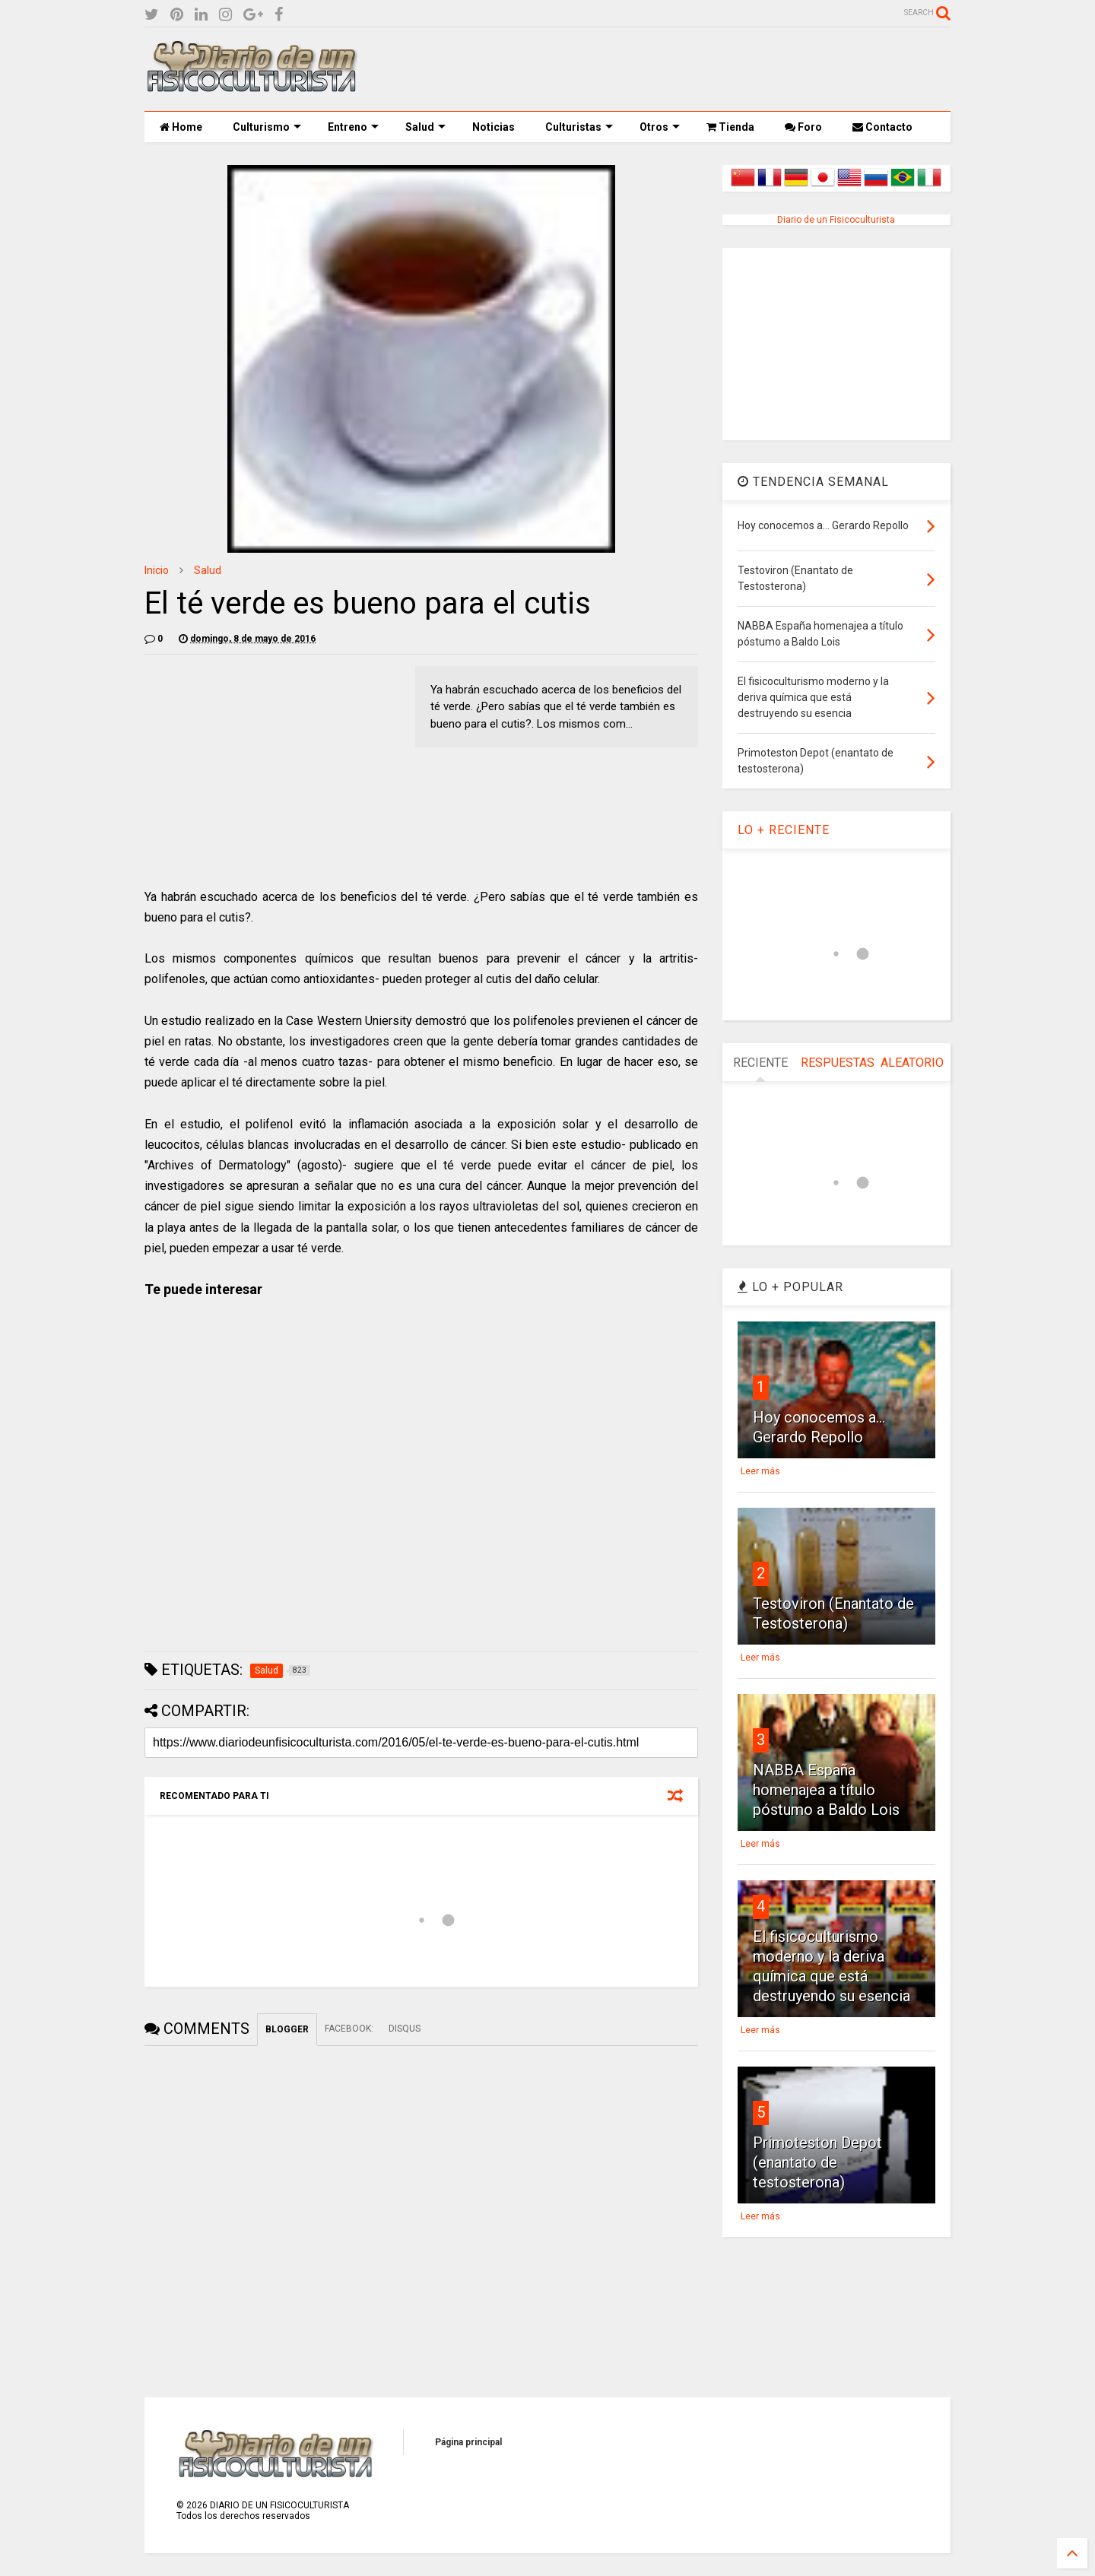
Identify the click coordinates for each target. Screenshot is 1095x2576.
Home (181, 127)
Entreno (353, 127)
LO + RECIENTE (784, 830)
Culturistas (579, 127)
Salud (425, 127)
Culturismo (267, 127)
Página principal (468, 2442)
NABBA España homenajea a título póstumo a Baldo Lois (826, 1790)
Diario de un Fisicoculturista (836, 219)
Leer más (760, 1471)
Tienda (730, 127)
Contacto (882, 127)
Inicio (156, 570)
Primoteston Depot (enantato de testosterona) (817, 2162)
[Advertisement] (674, 69)
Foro (803, 127)
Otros (660, 127)
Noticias (493, 127)
